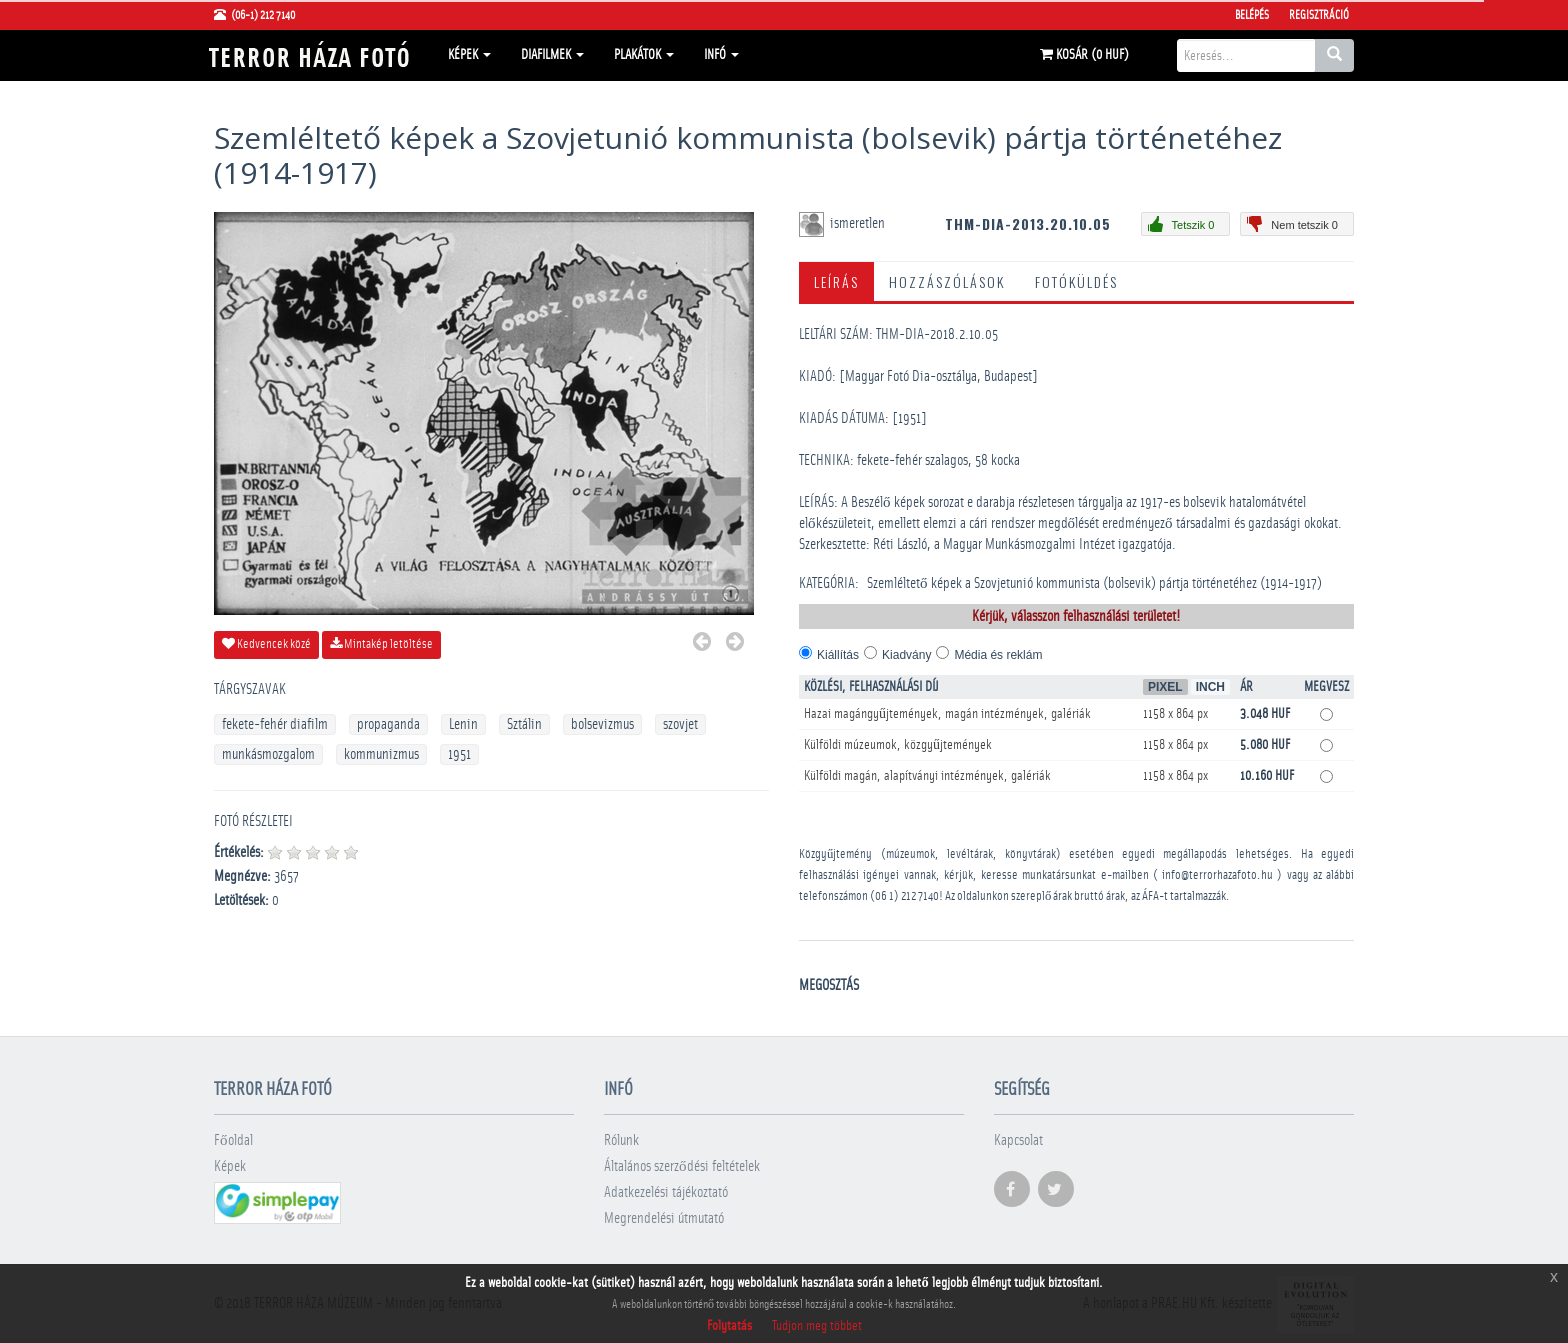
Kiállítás (838, 655)
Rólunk (621, 1140)
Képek (469, 55)
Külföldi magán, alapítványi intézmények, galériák (927, 776)
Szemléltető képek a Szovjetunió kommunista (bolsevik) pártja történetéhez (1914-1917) (1094, 583)
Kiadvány (906, 655)
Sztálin (524, 724)
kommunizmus (381, 754)
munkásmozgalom (268, 754)
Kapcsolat (1018, 1140)
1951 (459, 754)
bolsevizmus (602, 724)
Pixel (1165, 687)
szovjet (680, 724)
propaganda (388, 724)
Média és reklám (998, 655)
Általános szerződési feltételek (682, 1166)
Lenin (463, 724)
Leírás (836, 281)
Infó (721, 55)
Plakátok (644, 55)
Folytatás (729, 1326)
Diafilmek (552, 55)
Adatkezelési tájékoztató (666, 1192)
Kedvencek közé (266, 644)
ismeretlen (859, 223)
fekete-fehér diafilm (275, 724)
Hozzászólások (947, 281)
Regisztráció (1319, 15)
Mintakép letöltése (381, 644)
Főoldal (233, 1140)
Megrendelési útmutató (664, 1218)
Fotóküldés (1076, 281)
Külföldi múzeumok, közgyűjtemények (898, 745)
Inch (1210, 687)
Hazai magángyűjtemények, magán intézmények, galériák (947, 714)
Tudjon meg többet (817, 1326)
